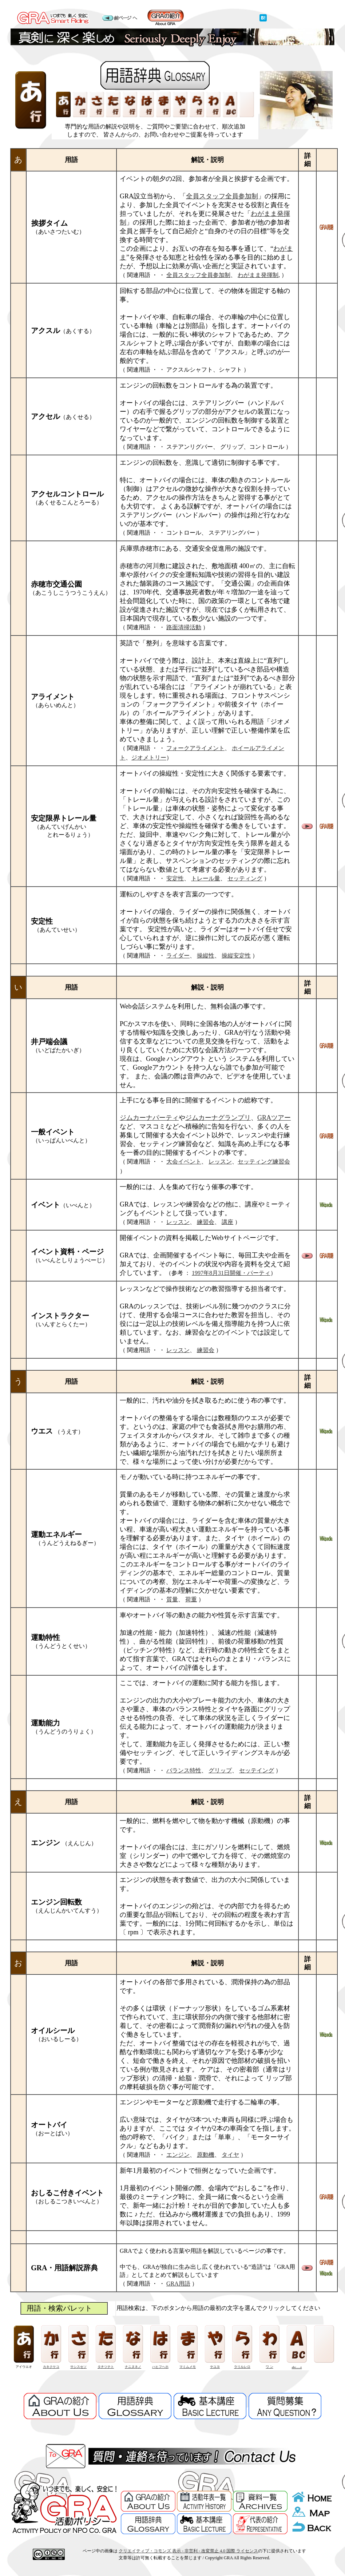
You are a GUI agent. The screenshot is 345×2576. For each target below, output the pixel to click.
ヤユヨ (215, 2367)
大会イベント (183, 1161)
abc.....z (297, 2367)
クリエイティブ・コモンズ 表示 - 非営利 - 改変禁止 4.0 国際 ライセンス (188, 2550)
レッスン (220, 1161)
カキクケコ (51, 2367)
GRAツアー (274, 1117)
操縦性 (205, 955)
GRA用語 (178, 2283)
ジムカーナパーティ (149, 1117)
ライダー (178, 955)
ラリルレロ (242, 2367)
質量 (172, 1599)
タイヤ (230, 2155)
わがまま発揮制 (258, 275)
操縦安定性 (236, 955)
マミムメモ (187, 2367)
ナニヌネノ (133, 2367)
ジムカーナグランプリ (218, 1117)
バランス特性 (183, 1770)
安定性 (175, 878)
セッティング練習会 (264, 1161)
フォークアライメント (195, 748)
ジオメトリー (148, 757)
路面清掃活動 (183, 627)
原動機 (205, 2155)
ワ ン (269, 2367)
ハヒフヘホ (160, 2367)
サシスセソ (78, 2367)
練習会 (205, 1222)
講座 (227, 1222)
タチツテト (106, 2367)
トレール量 (205, 878)
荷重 (191, 1599)
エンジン (178, 2155)
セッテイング (256, 1770)
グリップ (220, 1770)
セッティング (244, 878)
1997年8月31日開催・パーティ (231, 1273)
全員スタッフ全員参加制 (222, 196)
